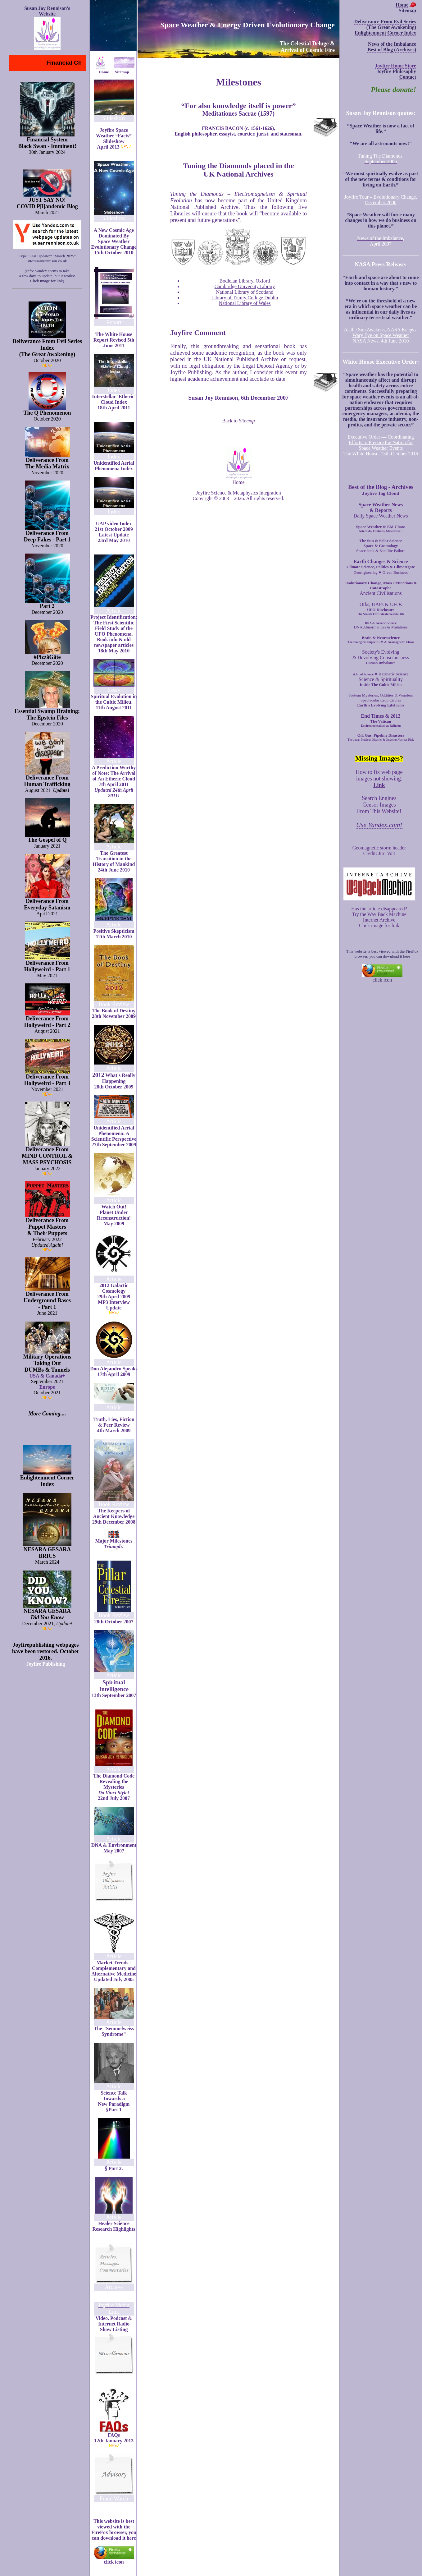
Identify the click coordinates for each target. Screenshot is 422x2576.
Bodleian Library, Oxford (245, 280)
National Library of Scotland (244, 292)
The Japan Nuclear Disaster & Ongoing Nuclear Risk (381, 739)
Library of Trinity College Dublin (244, 297)
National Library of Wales (245, 303)
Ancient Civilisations (381, 593)
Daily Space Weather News (381, 515)
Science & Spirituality (381, 679)
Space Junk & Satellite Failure (380, 550)
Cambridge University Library (245, 286)
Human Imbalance (381, 662)
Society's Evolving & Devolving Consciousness (380, 654)
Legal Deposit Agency (267, 366)
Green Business (395, 572)
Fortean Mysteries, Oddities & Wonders (380, 695)
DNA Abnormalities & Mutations (381, 627)
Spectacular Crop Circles (381, 700)
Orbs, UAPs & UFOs (381, 604)
